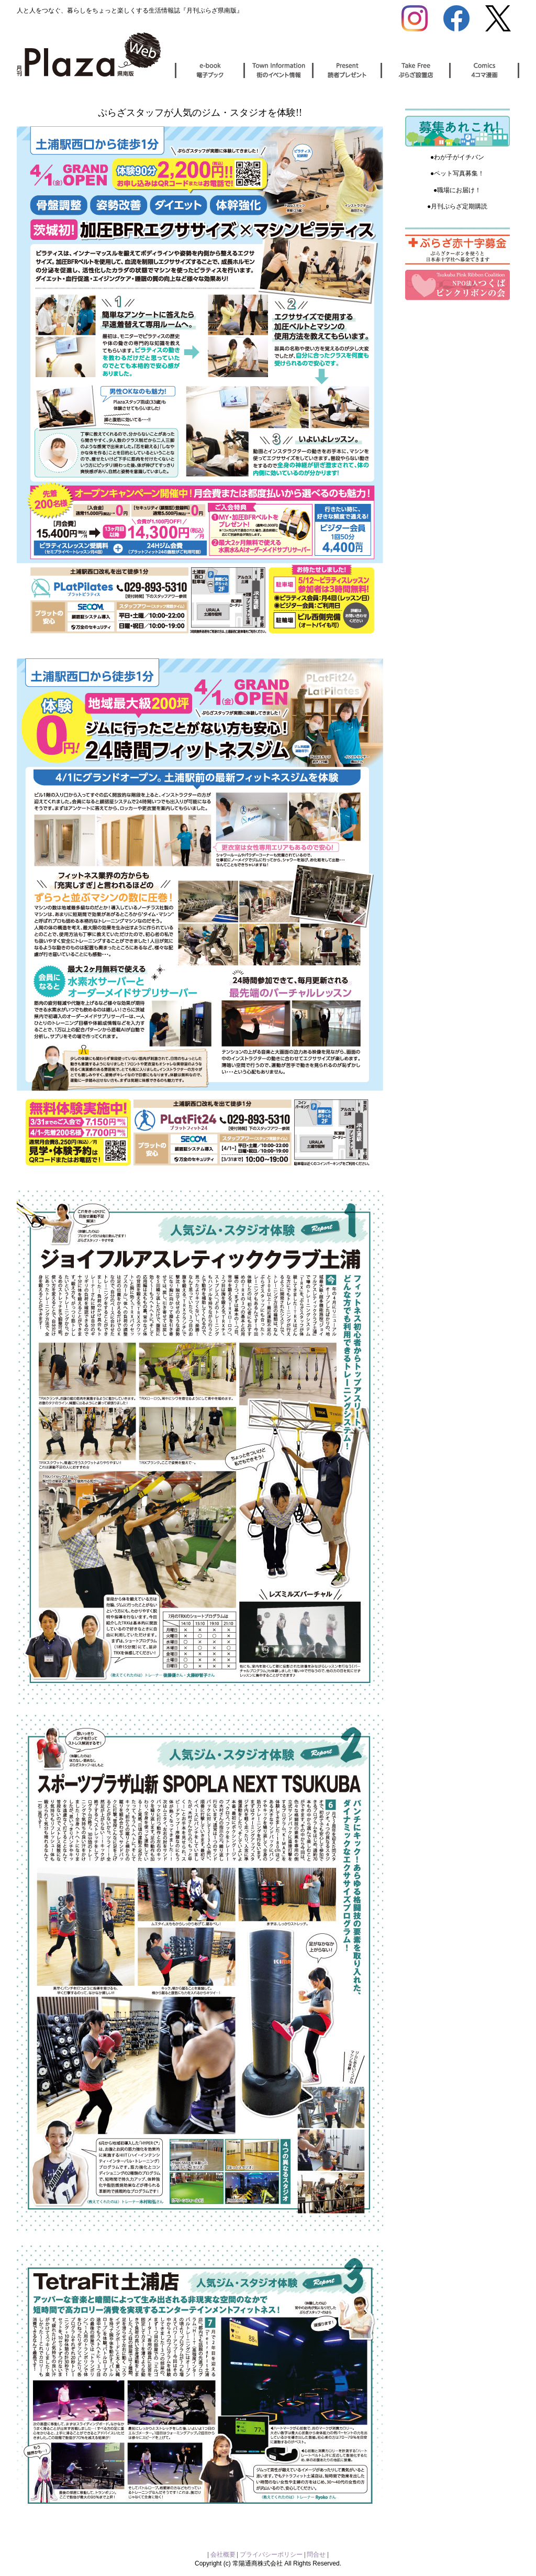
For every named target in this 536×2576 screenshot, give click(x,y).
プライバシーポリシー (271, 2554)
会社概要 (223, 2554)
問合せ (316, 2554)
